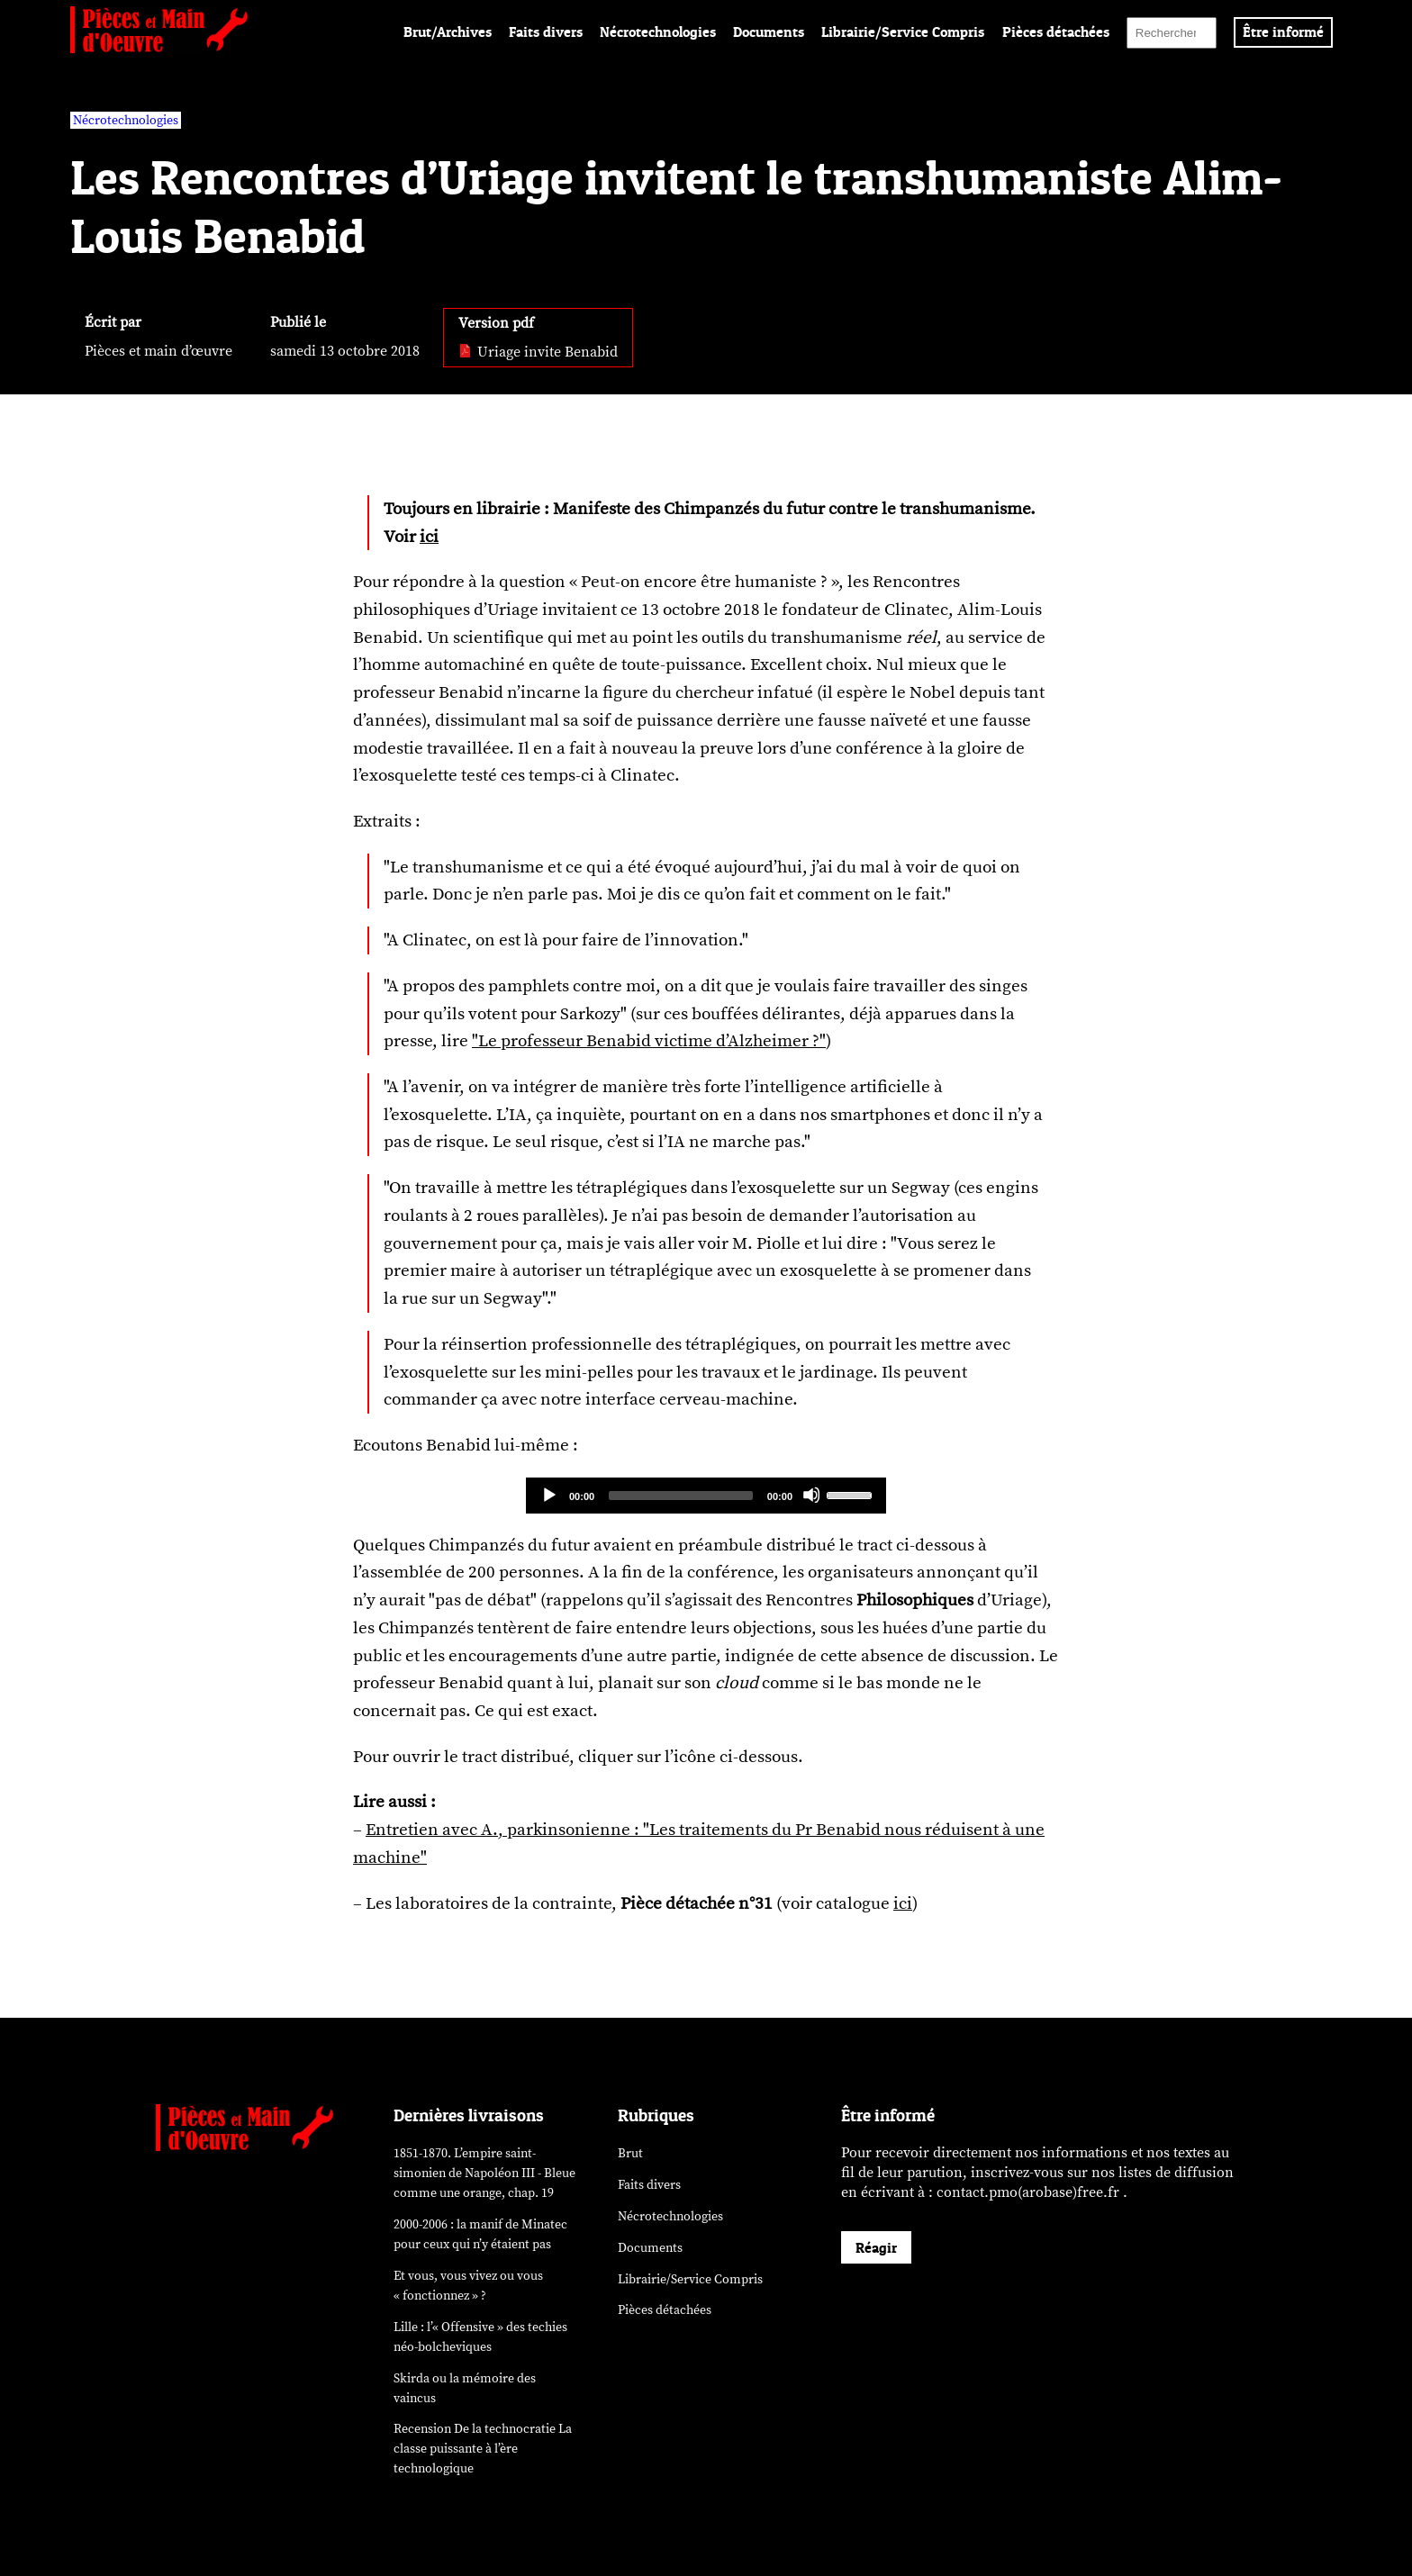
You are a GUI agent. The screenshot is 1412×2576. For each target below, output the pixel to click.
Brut (630, 2153)
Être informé (1283, 32)
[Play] (548, 1495)
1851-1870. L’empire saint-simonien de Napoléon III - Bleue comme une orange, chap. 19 (484, 2173)
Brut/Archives (447, 32)
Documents (768, 32)
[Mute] (811, 1495)
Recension (483, 2448)
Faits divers (546, 32)
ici (429, 536)
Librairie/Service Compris (902, 32)
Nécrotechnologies (658, 32)
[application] (706, 1496)
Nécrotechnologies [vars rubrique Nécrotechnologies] (125, 120)
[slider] (681, 1495)
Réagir (876, 2247)
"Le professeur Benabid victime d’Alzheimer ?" (649, 1041)
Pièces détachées (1055, 32)
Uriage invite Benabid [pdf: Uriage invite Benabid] (538, 352)
